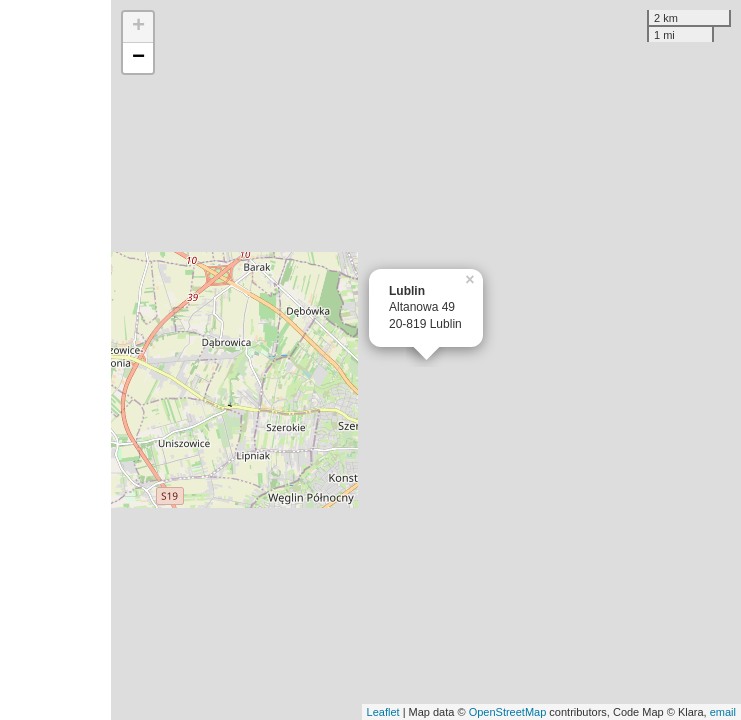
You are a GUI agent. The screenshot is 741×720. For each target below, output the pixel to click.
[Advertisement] (55, 360)
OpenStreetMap (508, 712)
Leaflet (383, 712)
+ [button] (138, 27)
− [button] (138, 58)
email (723, 712)
